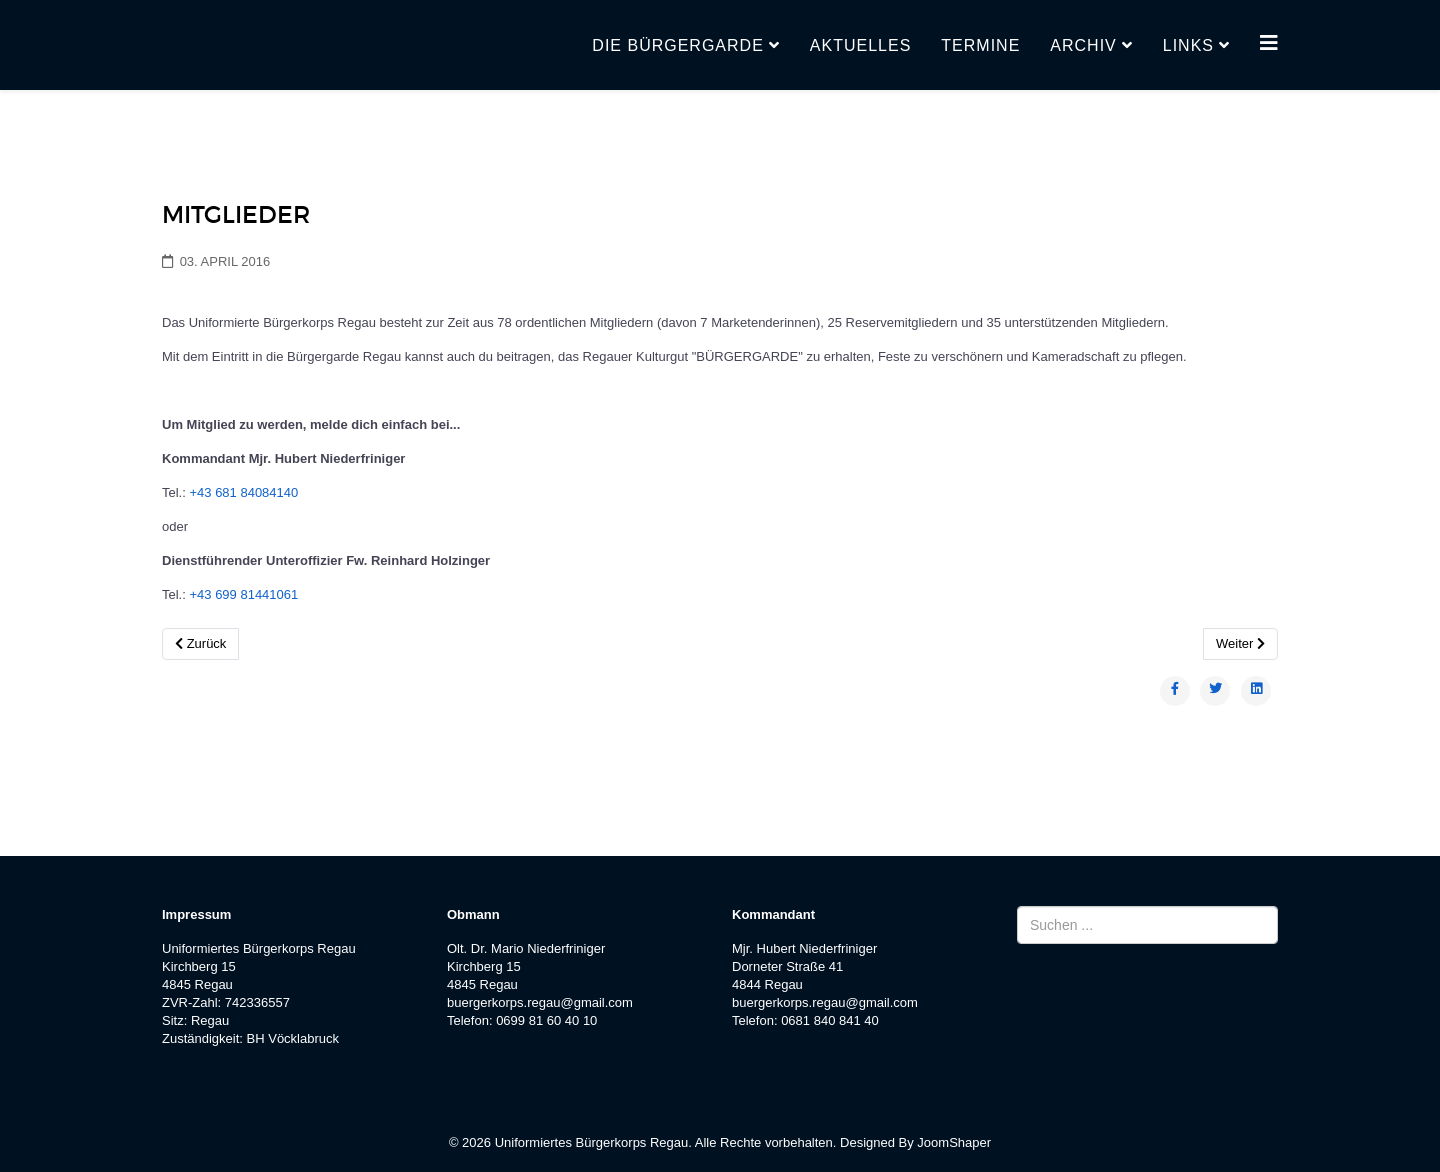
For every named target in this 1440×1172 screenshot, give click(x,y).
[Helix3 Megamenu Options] (1269, 43)
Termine (980, 45)
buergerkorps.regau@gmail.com (540, 1002)
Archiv (1083, 45)
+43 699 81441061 (243, 594)
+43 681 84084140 (243, 492)
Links (1188, 45)
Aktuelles (860, 45)
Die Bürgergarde (677, 45)
